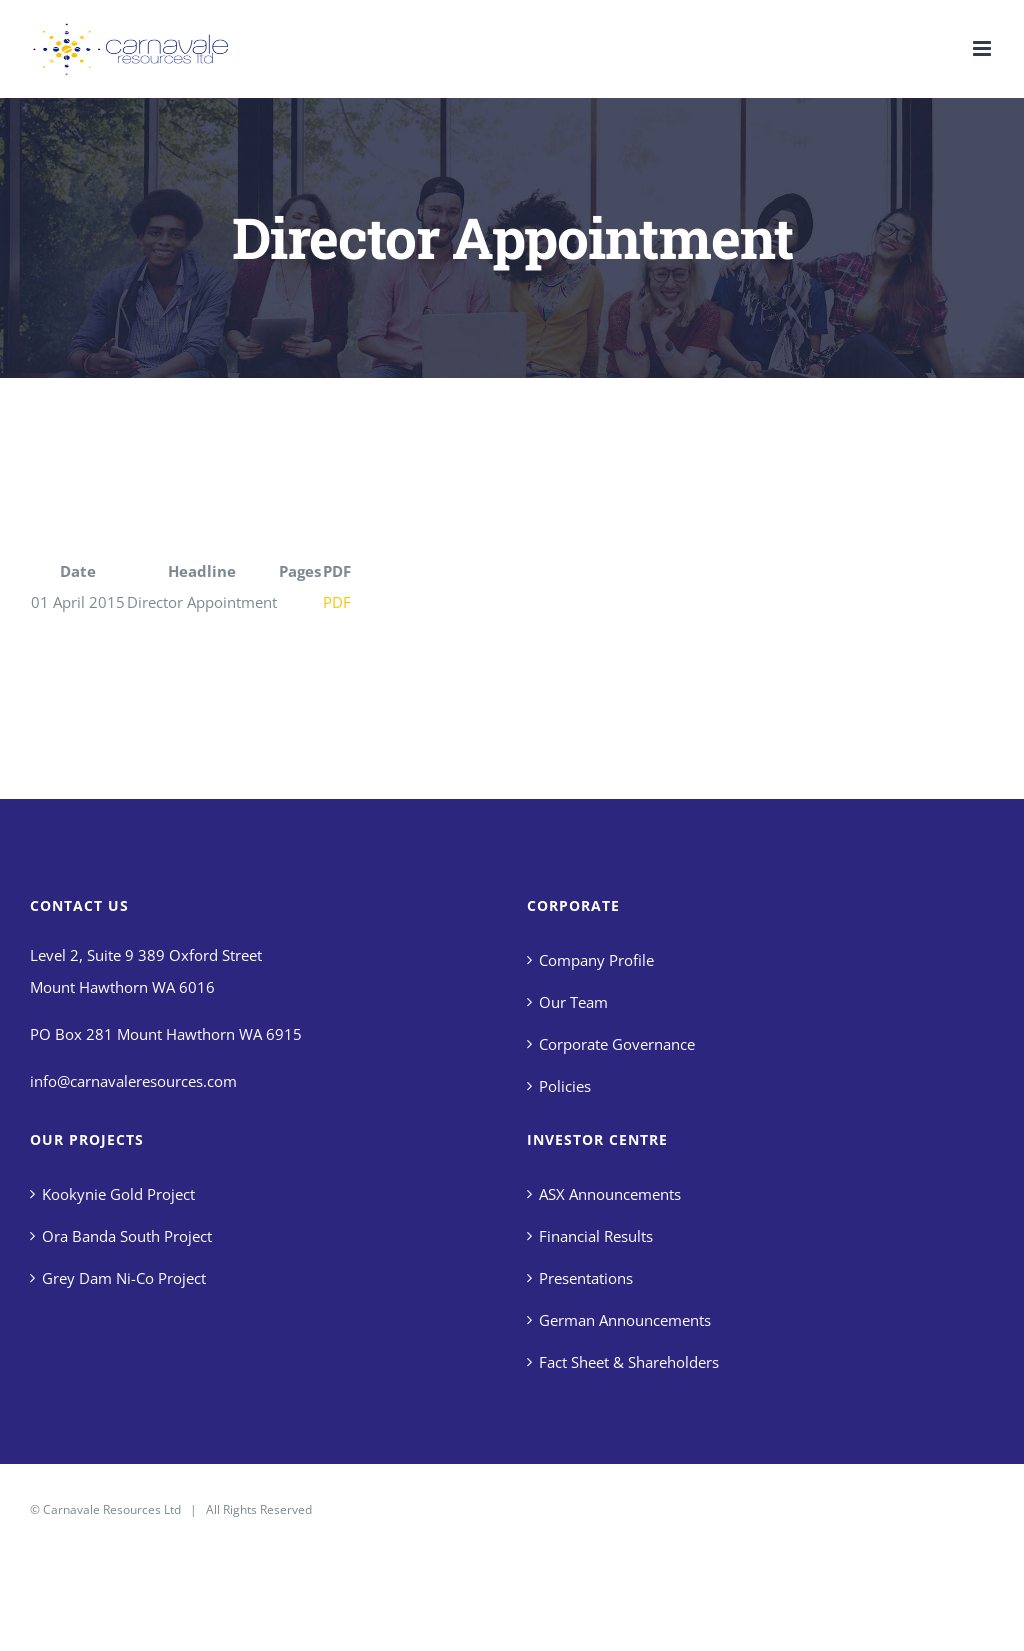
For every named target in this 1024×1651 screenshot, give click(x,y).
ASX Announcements (610, 1194)
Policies (565, 1086)
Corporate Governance (617, 1044)
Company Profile (596, 960)
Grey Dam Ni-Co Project (124, 1278)
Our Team (573, 1002)
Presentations (586, 1278)
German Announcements (625, 1320)
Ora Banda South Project (127, 1236)
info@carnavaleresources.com (133, 1081)
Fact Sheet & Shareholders (629, 1362)
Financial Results (596, 1236)
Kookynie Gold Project (118, 1194)
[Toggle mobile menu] (983, 48)
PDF (337, 602)
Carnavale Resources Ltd (112, 1509)
